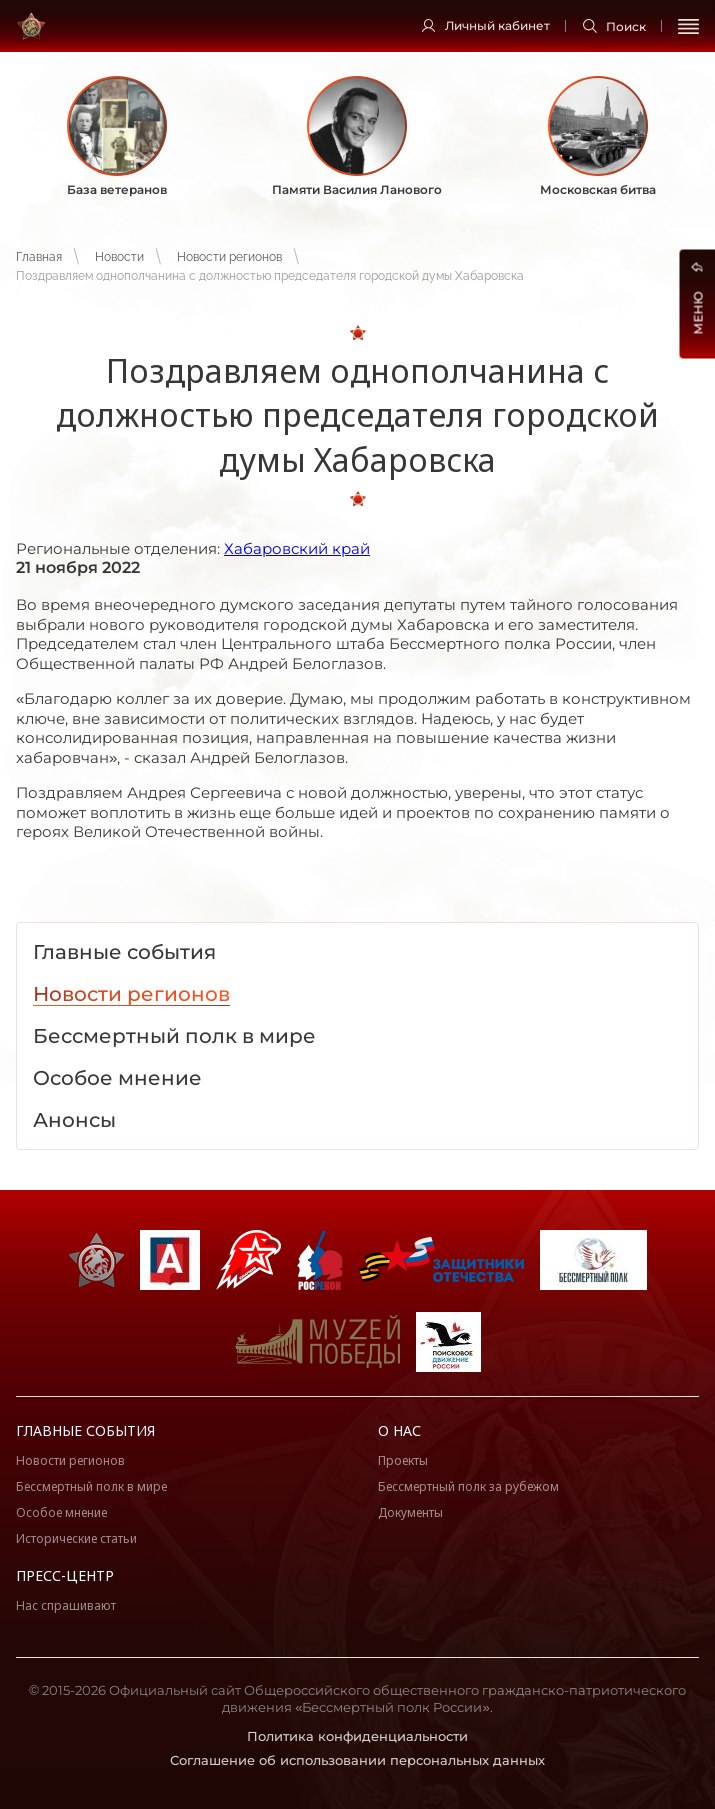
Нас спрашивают (66, 1605)
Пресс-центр (65, 1575)
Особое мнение (61, 1512)
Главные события (85, 1430)
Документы (410, 1512)
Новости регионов (229, 257)
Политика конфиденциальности (357, 1736)
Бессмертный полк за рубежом (468, 1486)
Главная (39, 257)
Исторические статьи (76, 1538)
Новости (119, 257)
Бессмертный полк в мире (91, 1486)
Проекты (403, 1460)
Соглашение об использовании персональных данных (357, 1760)
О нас (399, 1430)
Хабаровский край (297, 548)
